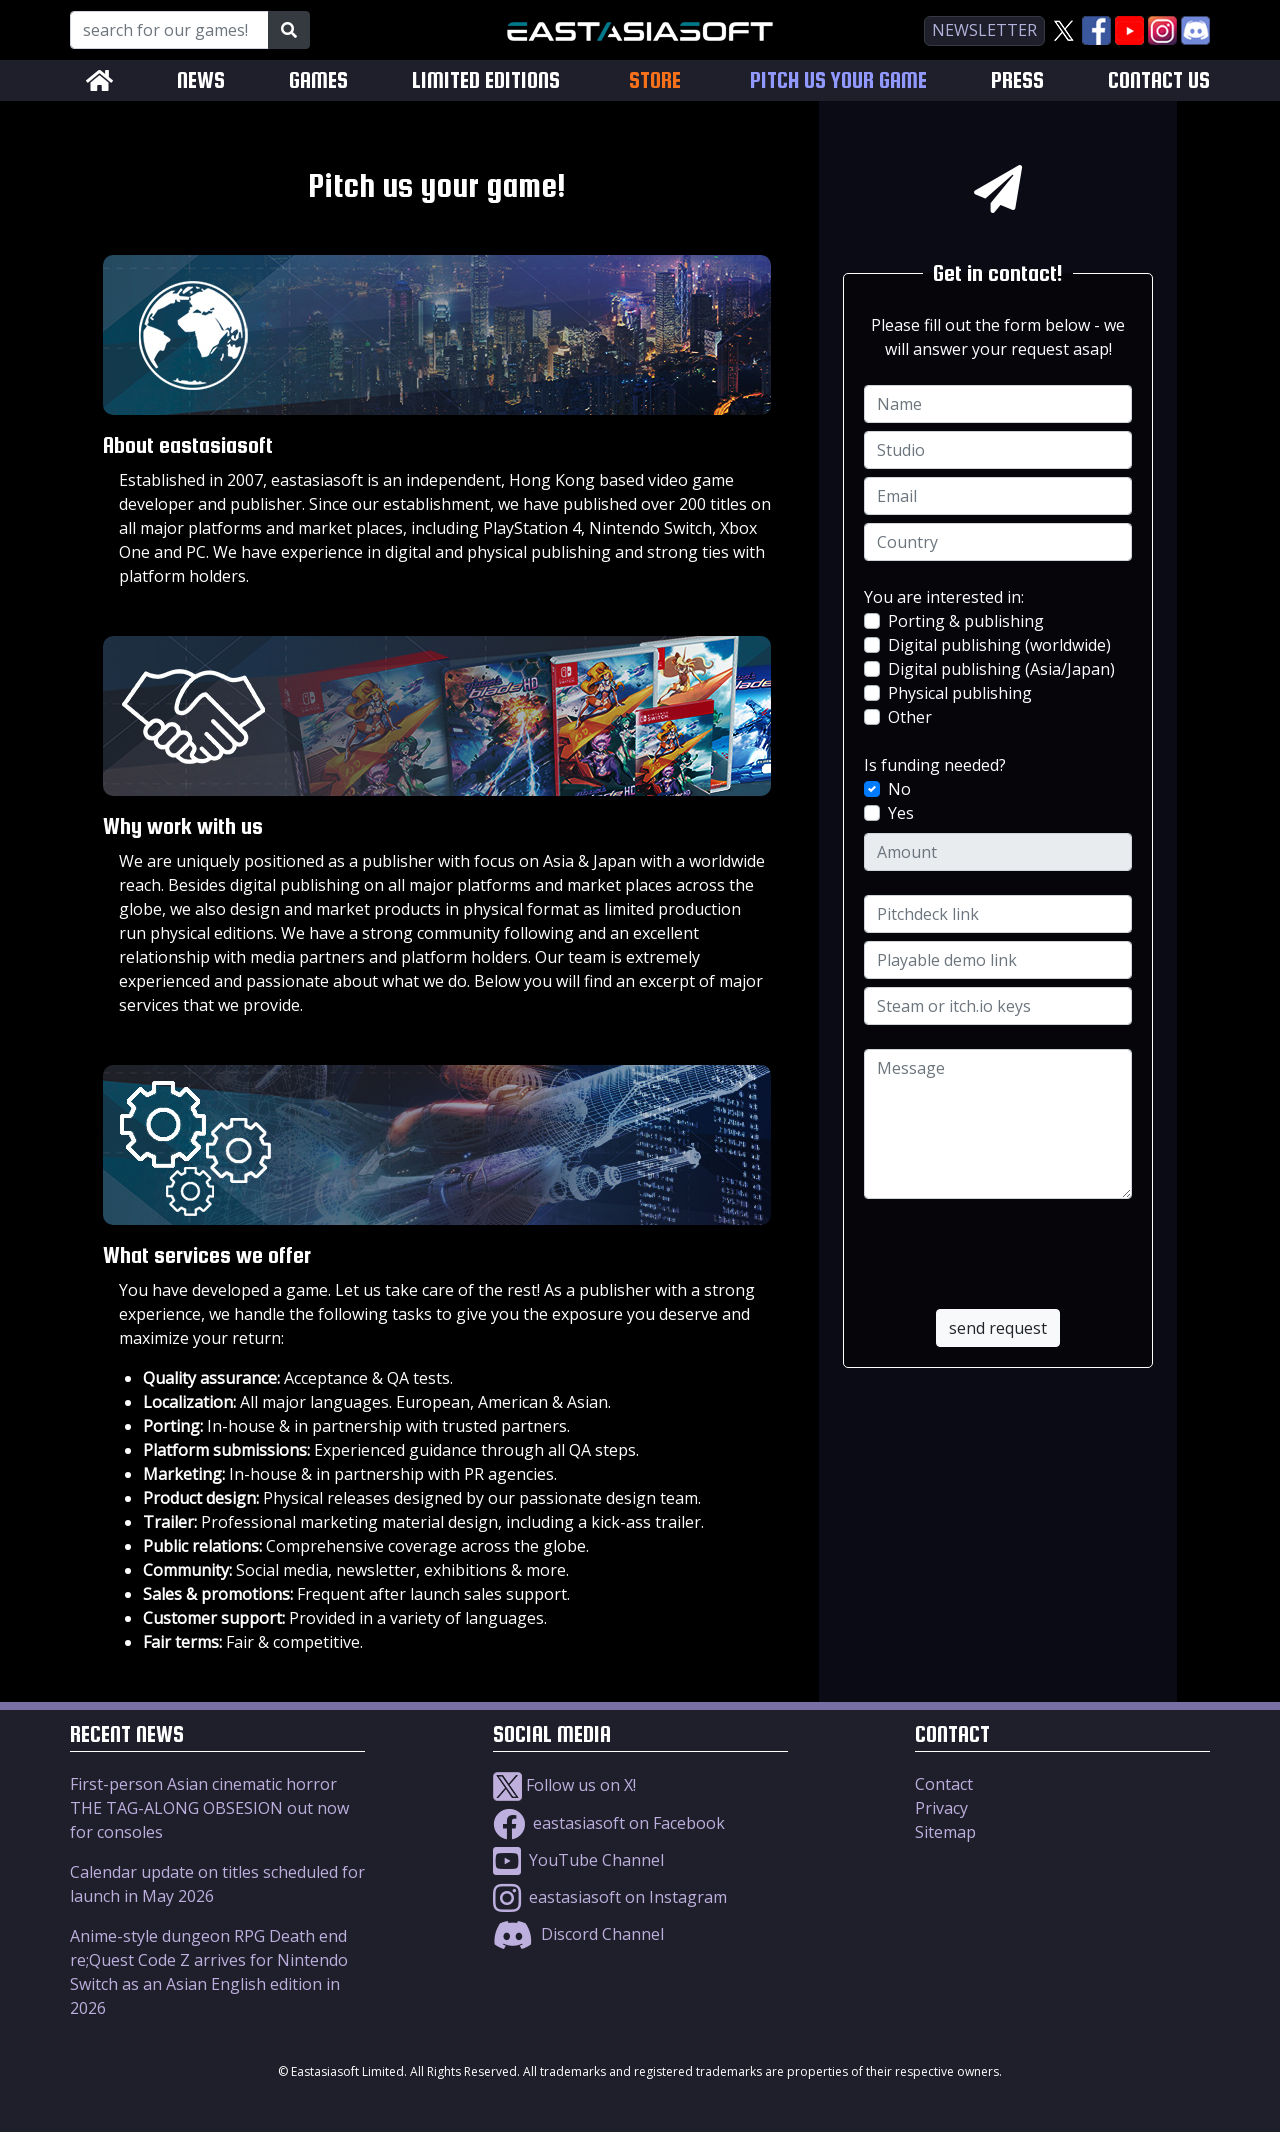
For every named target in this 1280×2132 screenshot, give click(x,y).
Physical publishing (960, 693)
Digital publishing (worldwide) (999, 645)
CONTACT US (1159, 80)
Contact (944, 1784)
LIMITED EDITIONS (486, 80)
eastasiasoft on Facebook (609, 1823)
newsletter (984, 30)
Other (910, 717)
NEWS (201, 80)
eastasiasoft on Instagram (610, 1897)
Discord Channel (578, 1934)
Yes (901, 813)
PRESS (1017, 80)
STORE (655, 80)
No (899, 789)
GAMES (318, 80)
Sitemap (945, 1832)
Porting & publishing (966, 621)
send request (998, 1328)
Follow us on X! (564, 1785)
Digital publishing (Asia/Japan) (1001, 669)
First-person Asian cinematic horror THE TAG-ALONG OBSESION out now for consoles (209, 1808)
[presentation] (999, 1241)
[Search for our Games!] (169, 30)
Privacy (941, 1808)
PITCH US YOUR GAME (838, 80)
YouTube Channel (578, 1860)
